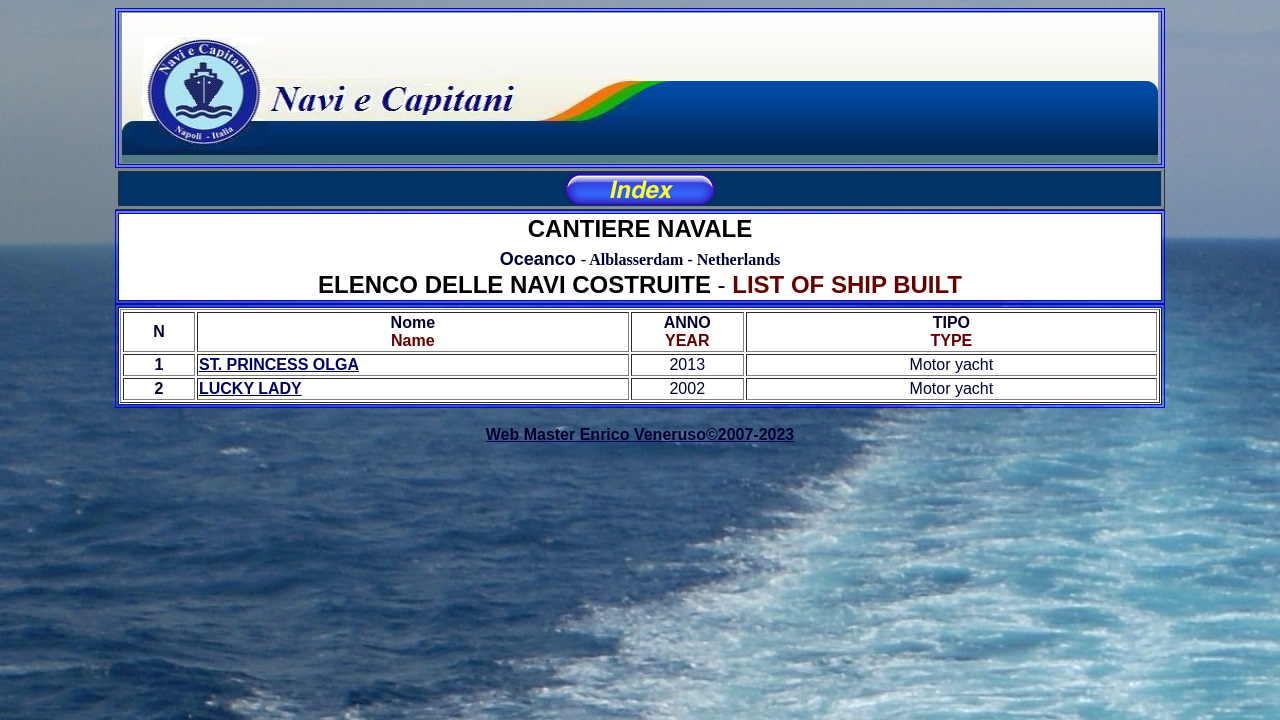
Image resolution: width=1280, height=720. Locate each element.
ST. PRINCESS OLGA (279, 364)
